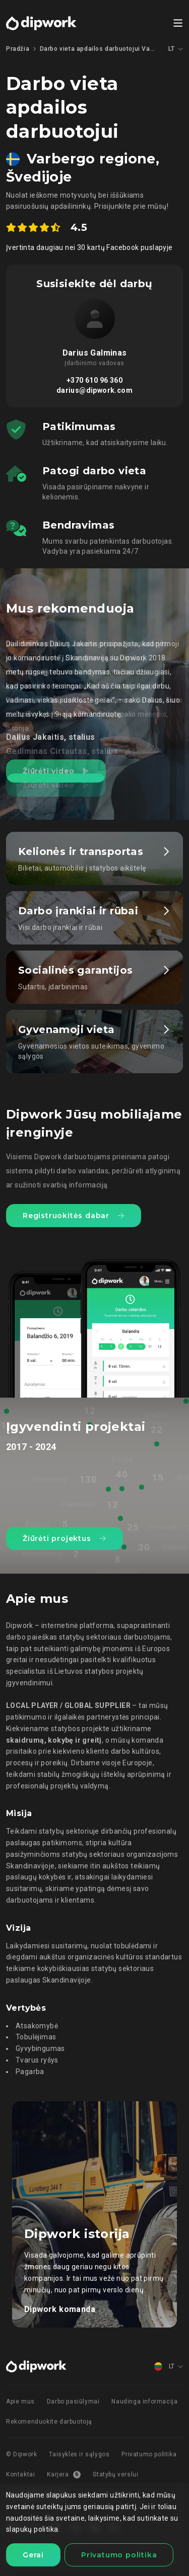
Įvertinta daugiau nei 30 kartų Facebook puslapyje (89, 247)
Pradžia (17, 48)
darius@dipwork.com (94, 390)
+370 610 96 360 (94, 380)
